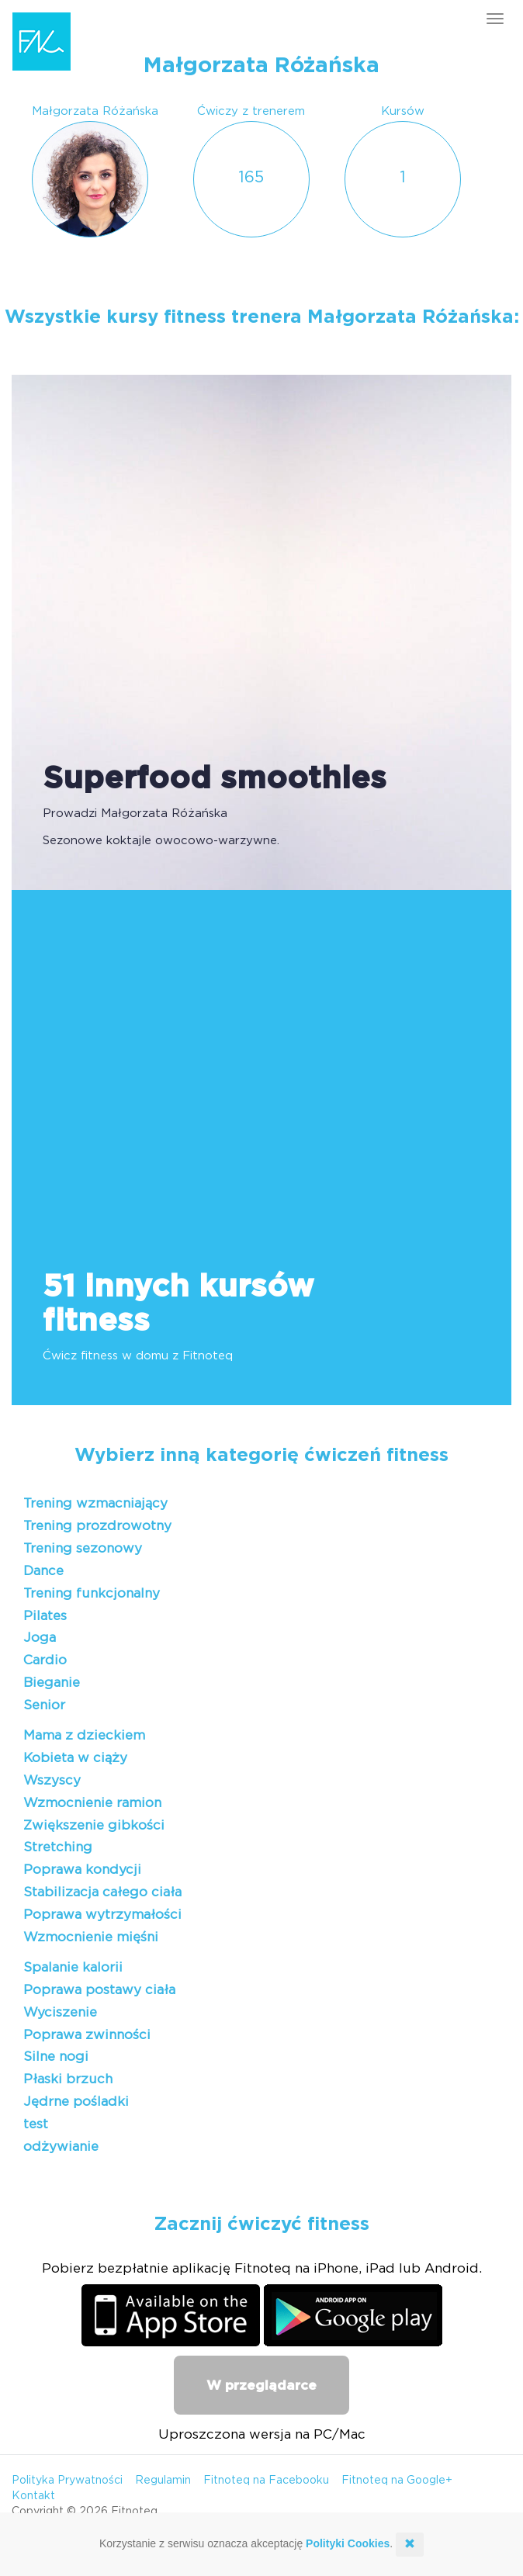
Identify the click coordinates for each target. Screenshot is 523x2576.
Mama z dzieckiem (84, 1735)
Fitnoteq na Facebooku (266, 2480)
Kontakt (33, 2496)
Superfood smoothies (214, 779)
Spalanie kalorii (73, 1967)
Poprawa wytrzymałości (102, 1914)
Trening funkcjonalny (91, 1593)
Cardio (45, 1660)
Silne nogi (55, 2056)
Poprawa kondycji (82, 1869)
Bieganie (51, 1682)
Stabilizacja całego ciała (102, 1892)
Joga (39, 1637)
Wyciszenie (60, 2012)
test (35, 2124)
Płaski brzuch (68, 2079)
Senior (44, 1705)
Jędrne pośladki (76, 2101)
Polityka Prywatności (67, 2480)
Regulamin (163, 2480)
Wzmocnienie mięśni (90, 1937)
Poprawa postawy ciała (99, 1989)
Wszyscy (52, 1780)
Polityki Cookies (348, 2543)
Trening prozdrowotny (97, 1525)
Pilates (45, 1615)
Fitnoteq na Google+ (396, 2480)
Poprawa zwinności (87, 2034)
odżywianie (61, 2146)
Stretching (57, 1847)
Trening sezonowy (82, 1548)
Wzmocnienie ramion (92, 1802)
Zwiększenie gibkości (94, 1825)
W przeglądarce (261, 2385)
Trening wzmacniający (95, 1503)
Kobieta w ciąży (75, 1757)
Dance (43, 1570)
